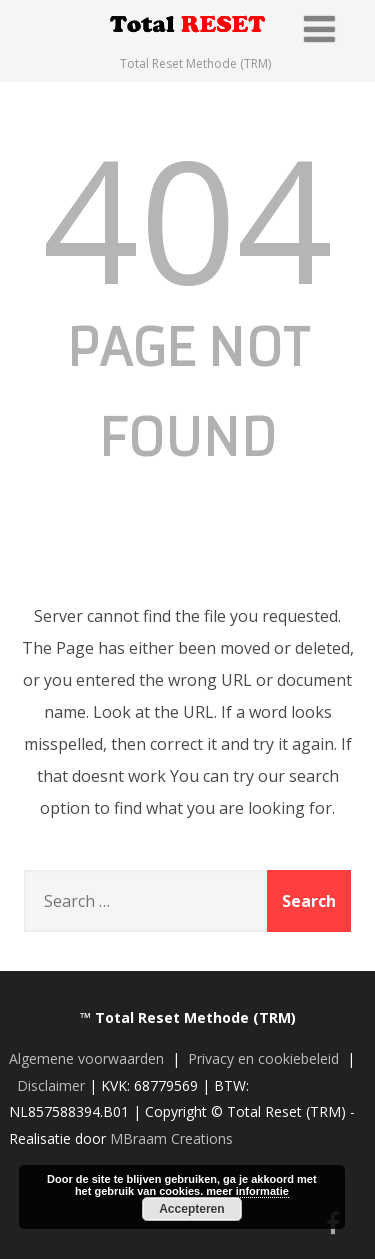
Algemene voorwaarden (86, 1058)
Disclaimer (51, 1085)
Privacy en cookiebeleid (263, 1058)
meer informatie (247, 1191)
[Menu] (319, 28)
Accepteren (191, 1209)
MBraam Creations (171, 1138)
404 (187, 218)
